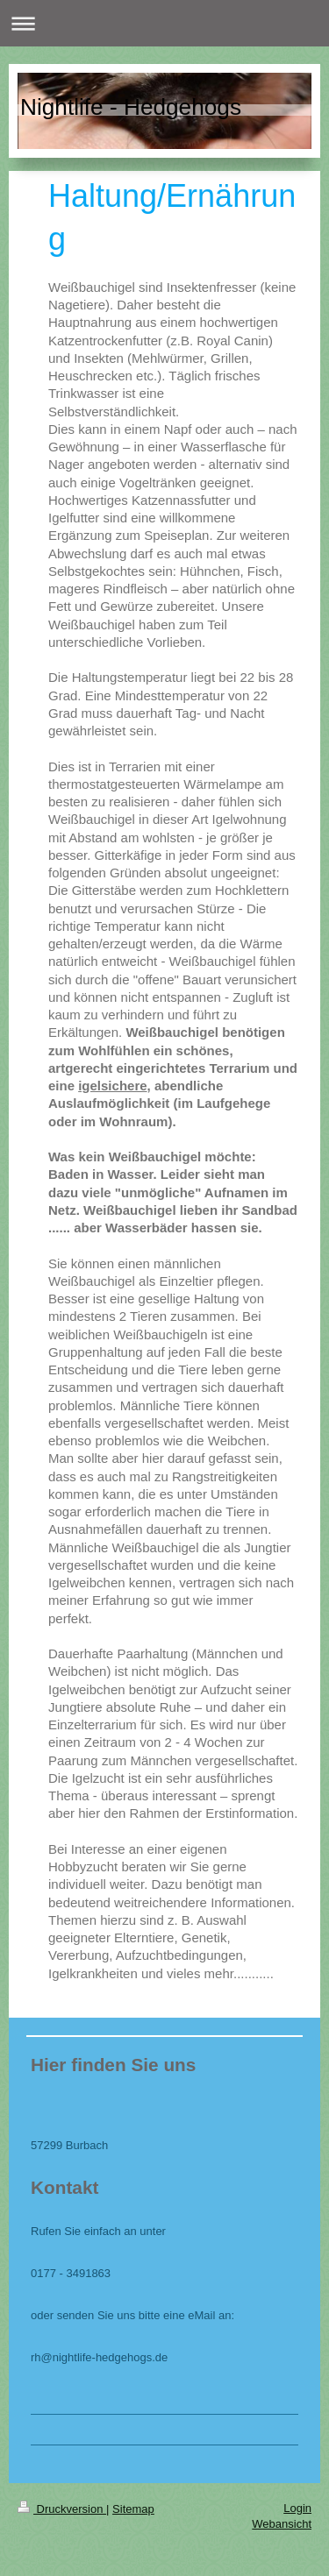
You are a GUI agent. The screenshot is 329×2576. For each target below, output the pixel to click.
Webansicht (281, 2523)
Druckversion (62, 2509)
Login (297, 2508)
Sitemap (133, 2509)
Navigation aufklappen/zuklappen (164, 23)
